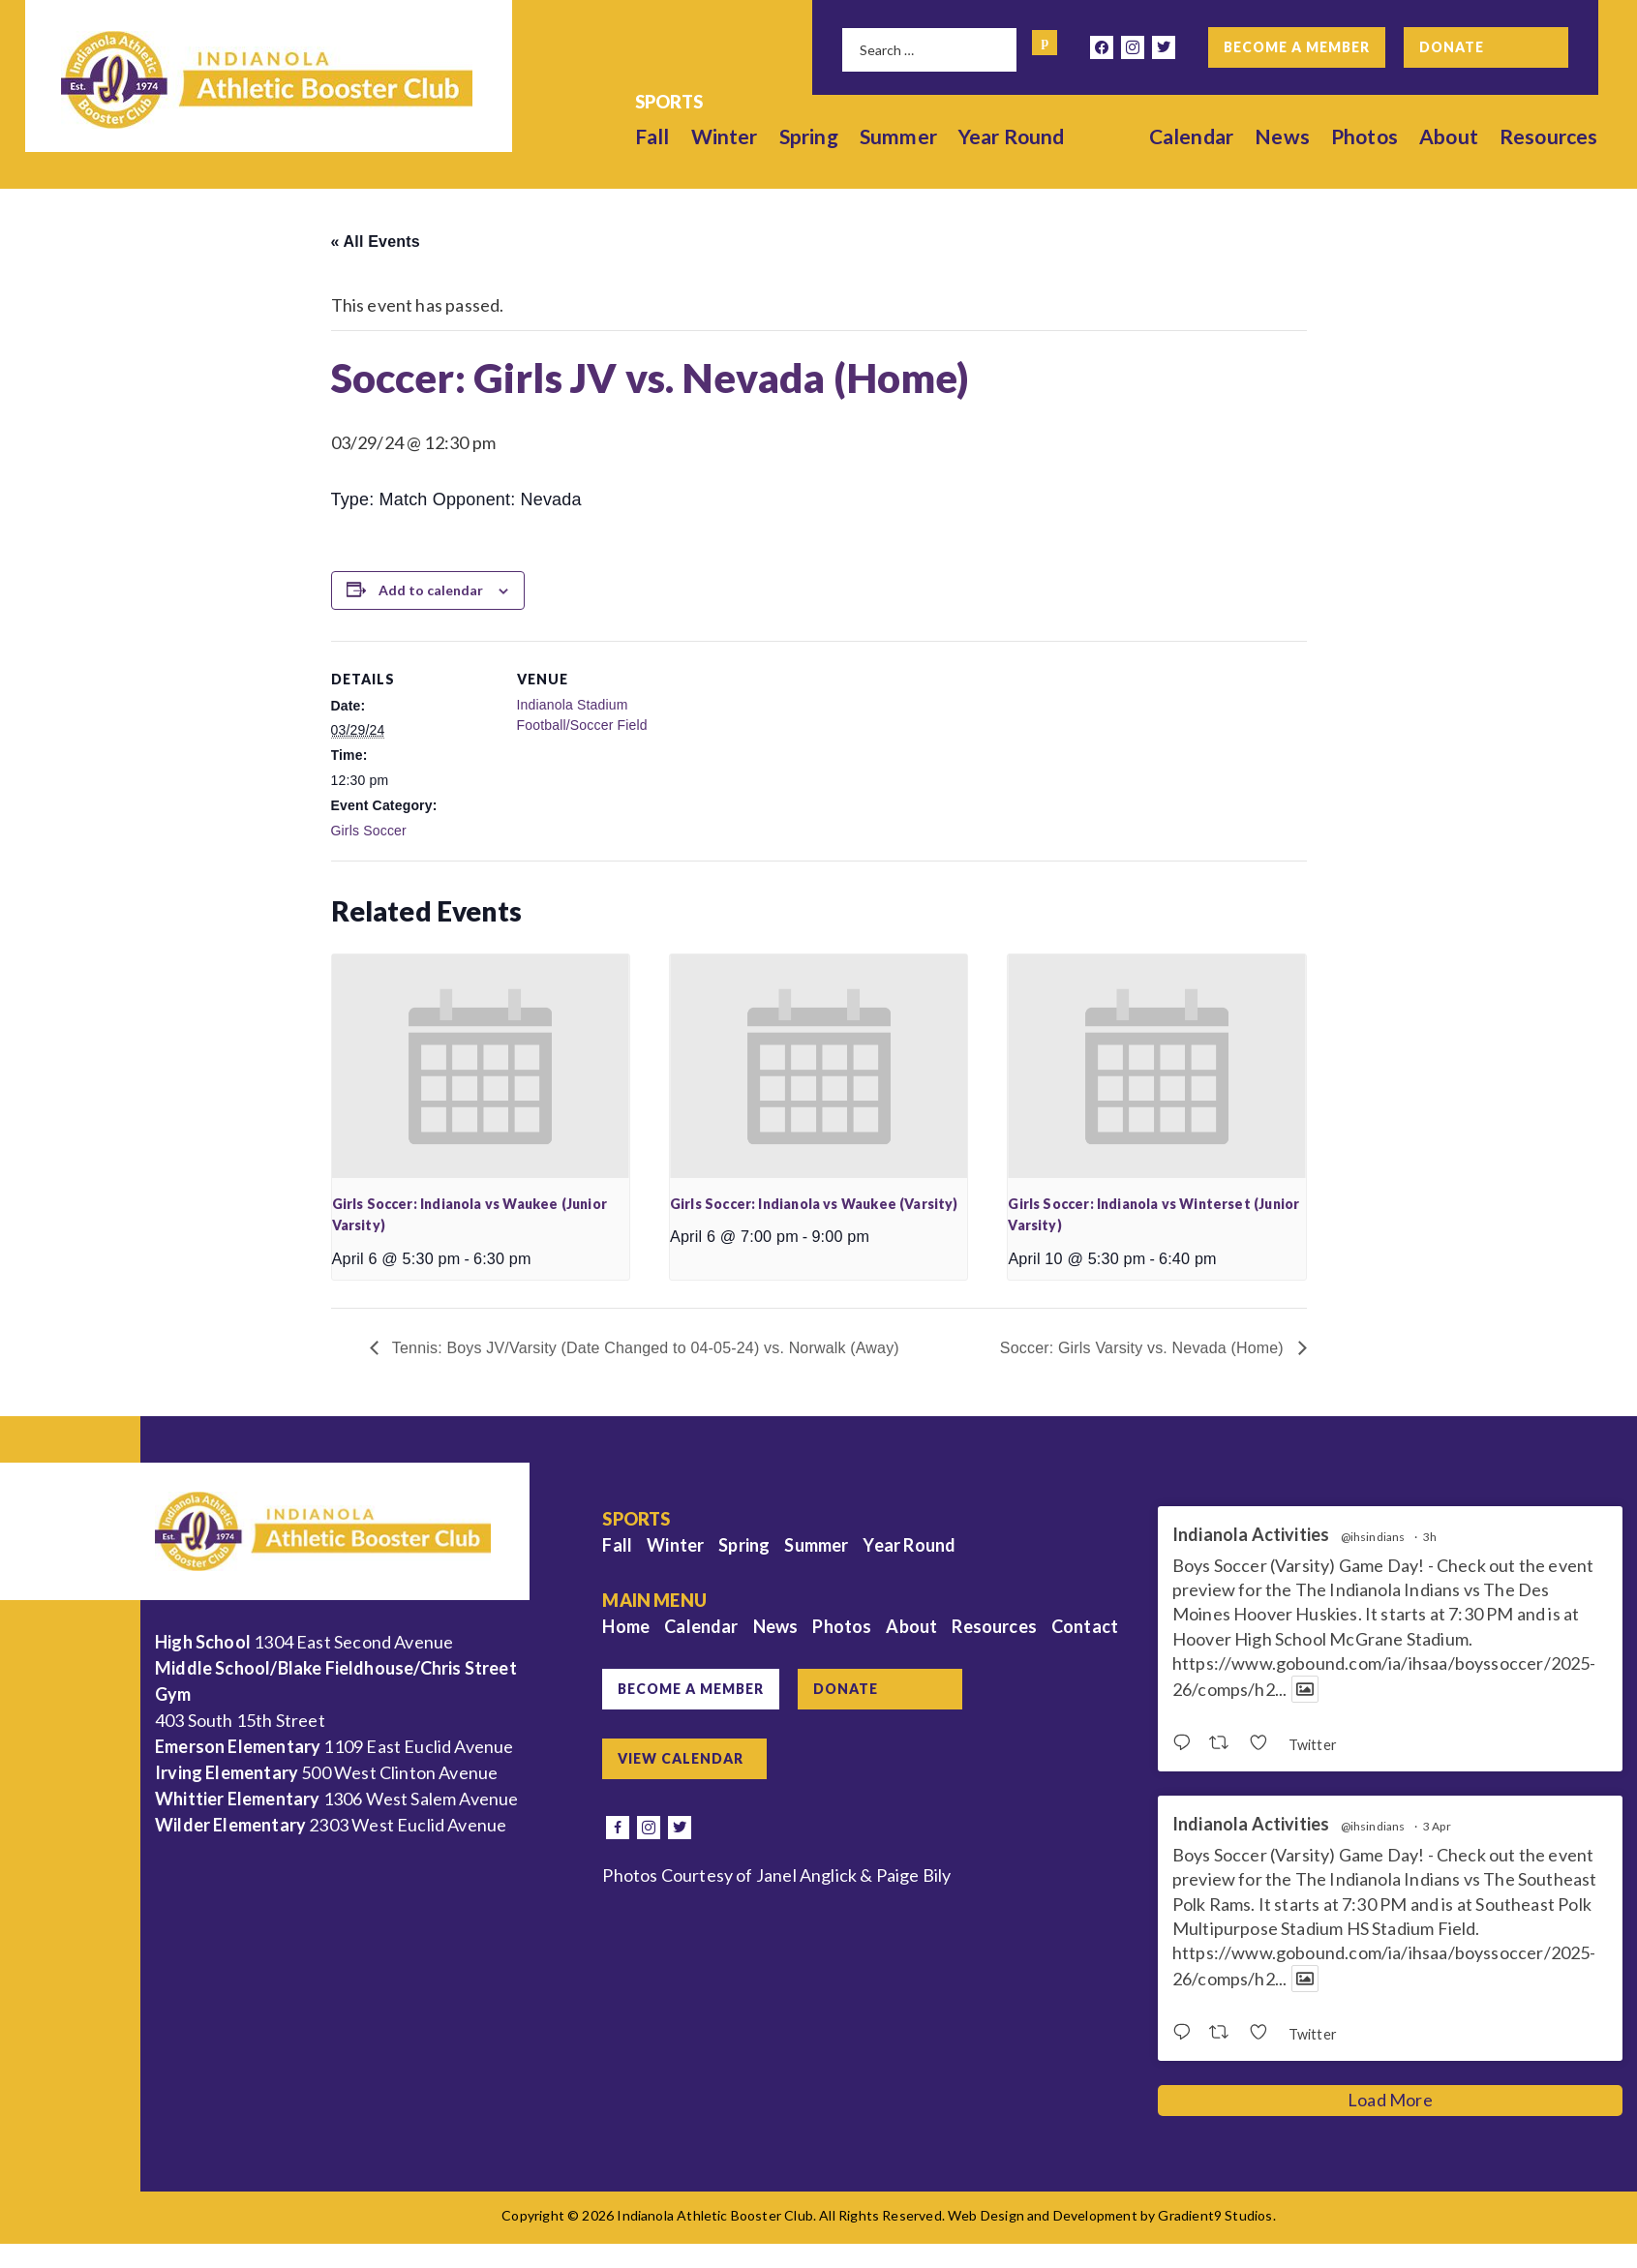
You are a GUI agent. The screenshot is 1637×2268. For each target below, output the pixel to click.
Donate (1451, 47)
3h (1430, 1536)
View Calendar (680, 1758)
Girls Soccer (369, 830)
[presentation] (480, 1065)
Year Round (1011, 136)
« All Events (375, 241)
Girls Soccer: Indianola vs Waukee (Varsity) (814, 1203)
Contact (1084, 1626)
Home (626, 1626)
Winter (724, 136)
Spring (808, 136)
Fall (652, 136)
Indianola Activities (1251, 1535)
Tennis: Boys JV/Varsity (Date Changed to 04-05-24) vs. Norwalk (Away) (643, 1348)
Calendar (1191, 136)
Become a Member (1297, 47)
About (1448, 136)
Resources (1549, 136)
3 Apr (1437, 1826)
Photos (1364, 136)
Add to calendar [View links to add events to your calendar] (431, 590)
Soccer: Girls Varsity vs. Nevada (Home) (1144, 1348)
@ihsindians (1373, 1537)
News (1282, 136)
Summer (898, 136)
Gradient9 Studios (1215, 2215)
